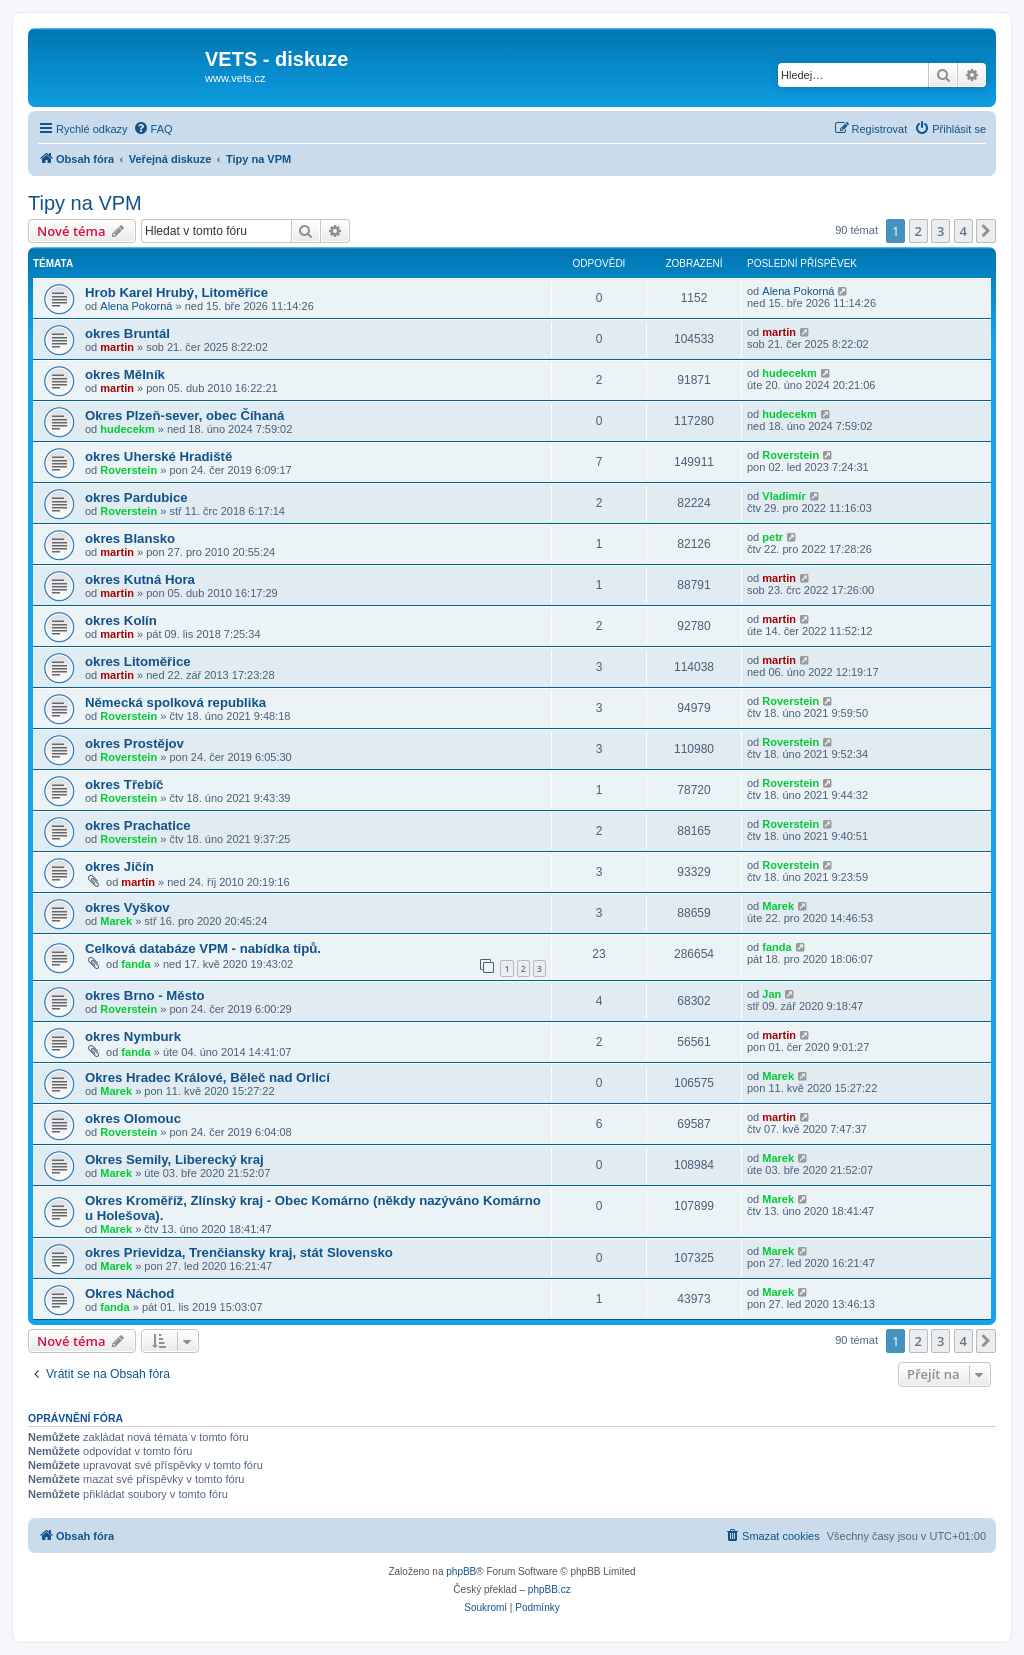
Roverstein (128, 470)
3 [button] (940, 231)
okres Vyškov (127, 907)
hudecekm (789, 373)
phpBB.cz (549, 1589)
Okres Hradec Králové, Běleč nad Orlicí (207, 1077)
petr (772, 537)
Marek (116, 921)
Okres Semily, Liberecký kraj (174, 1159)
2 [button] (918, 231)
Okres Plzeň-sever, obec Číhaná (184, 415)
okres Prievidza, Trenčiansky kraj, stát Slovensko (239, 1252)
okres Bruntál (127, 333)
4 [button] (963, 231)
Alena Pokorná (136, 306)
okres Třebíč (124, 784)
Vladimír (783, 496)
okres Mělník (125, 374)
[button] (986, 231)
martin (117, 347)
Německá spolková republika (175, 702)
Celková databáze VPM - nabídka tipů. (203, 948)
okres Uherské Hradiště (158, 456)
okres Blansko (130, 538)
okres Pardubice (136, 497)
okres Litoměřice (138, 661)
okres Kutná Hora (140, 579)
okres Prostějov (134, 743)
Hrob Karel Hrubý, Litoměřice (176, 292)
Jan (771, 994)
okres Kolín (121, 620)
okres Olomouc (133, 1118)
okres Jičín (119, 866)
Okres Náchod (129, 1293)
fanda (135, 964)
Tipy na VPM (85, 203)
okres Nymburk (133, 1036)
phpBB (461, 1571)
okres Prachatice (138, 825)
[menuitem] (153, 129)
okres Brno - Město (144, 995)
